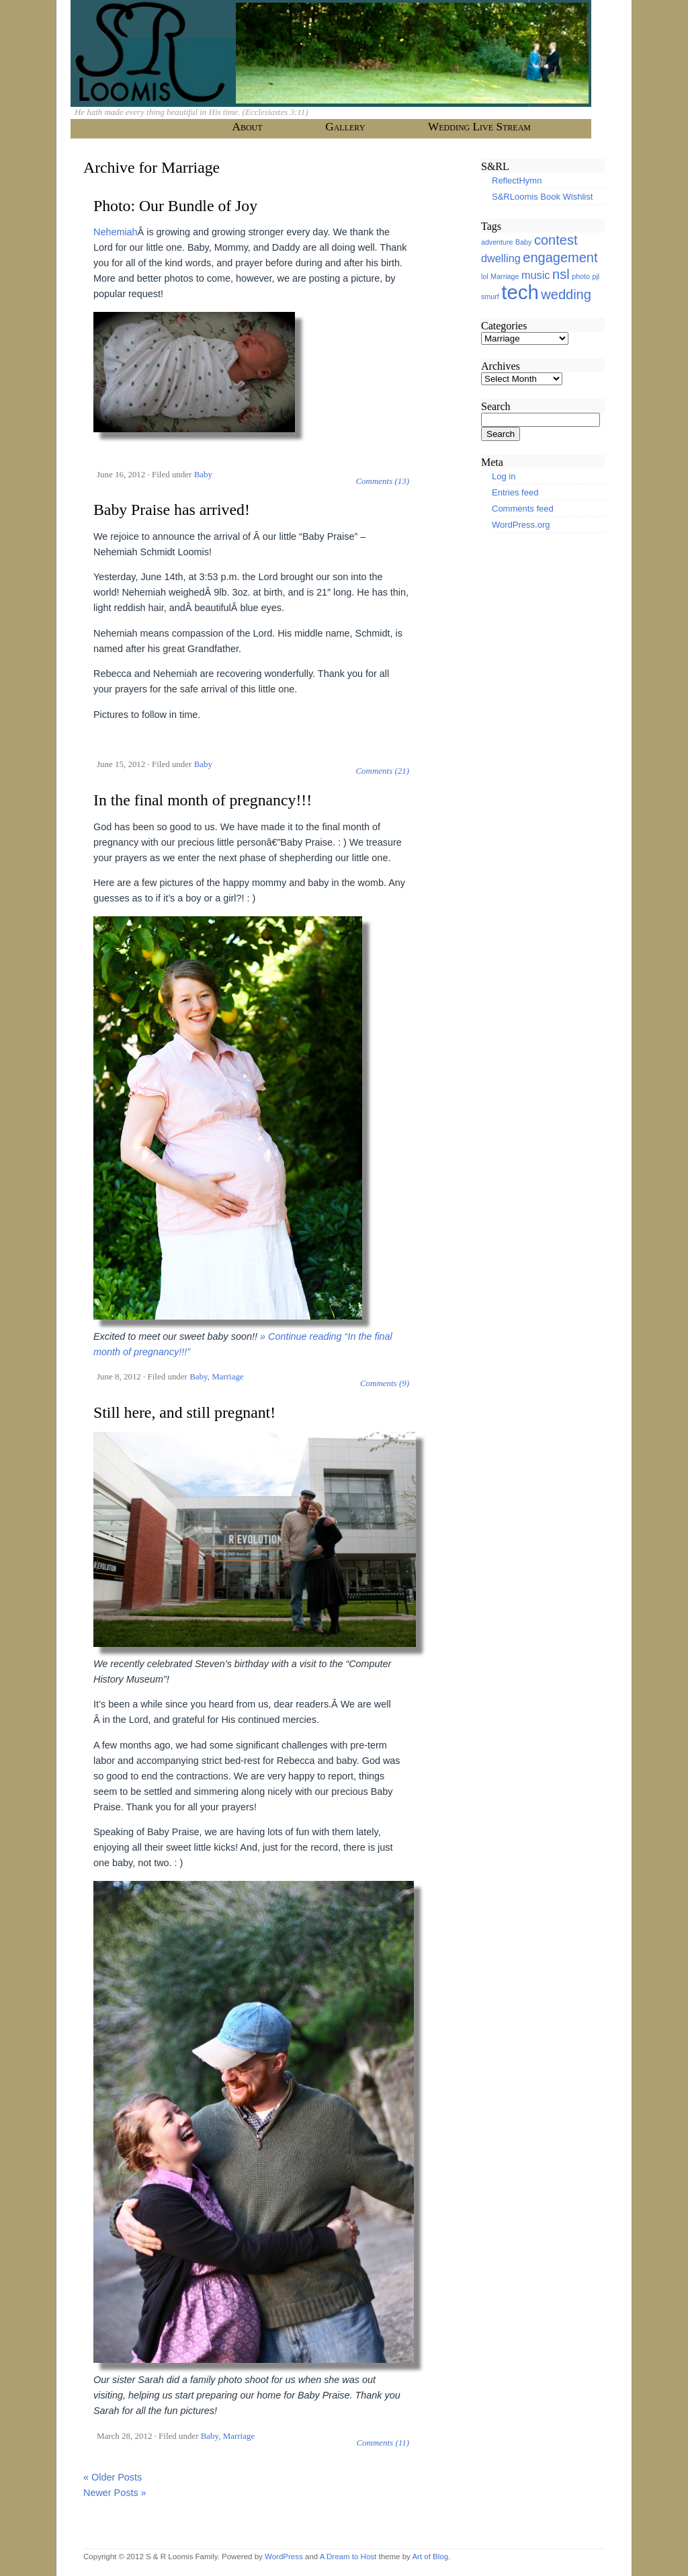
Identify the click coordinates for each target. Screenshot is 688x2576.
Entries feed (515, 492)
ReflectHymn (517, 180)
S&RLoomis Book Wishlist (542, 197)
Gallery (345, 126)
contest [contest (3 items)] (555, 240)
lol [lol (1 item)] (484, 276)
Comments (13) (382, 481)
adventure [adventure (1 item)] (497, 242)
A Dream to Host (348, 2556)
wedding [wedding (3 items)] (566, 294)
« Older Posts (112, 2477)
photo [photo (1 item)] (581, 276)
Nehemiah (115, 232)
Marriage (227, 1376)
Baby (203, 474)
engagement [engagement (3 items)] (560, 257)
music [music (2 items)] (535, 275)
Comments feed (523, 509)
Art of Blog (430, 2556)
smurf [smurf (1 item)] (490, 296)
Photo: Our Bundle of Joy (175, 205)
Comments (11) (382, 2443)
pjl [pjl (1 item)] (596, 276)
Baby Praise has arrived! (171, 509)
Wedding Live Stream (479, 126)
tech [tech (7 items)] (519, 292)
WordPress (284, 2556)
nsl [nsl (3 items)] (561, 274)
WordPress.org (521, 525)
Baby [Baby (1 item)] (523, 242)
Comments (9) (384, 1383)
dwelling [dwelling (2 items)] (501, 258)
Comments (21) (382, 771)
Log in (503, 476)
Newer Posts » (114, 2492)
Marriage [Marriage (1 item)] (504, 276)
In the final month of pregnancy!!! (202, 800)
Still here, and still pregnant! (184, 1412)
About (247, 126)
